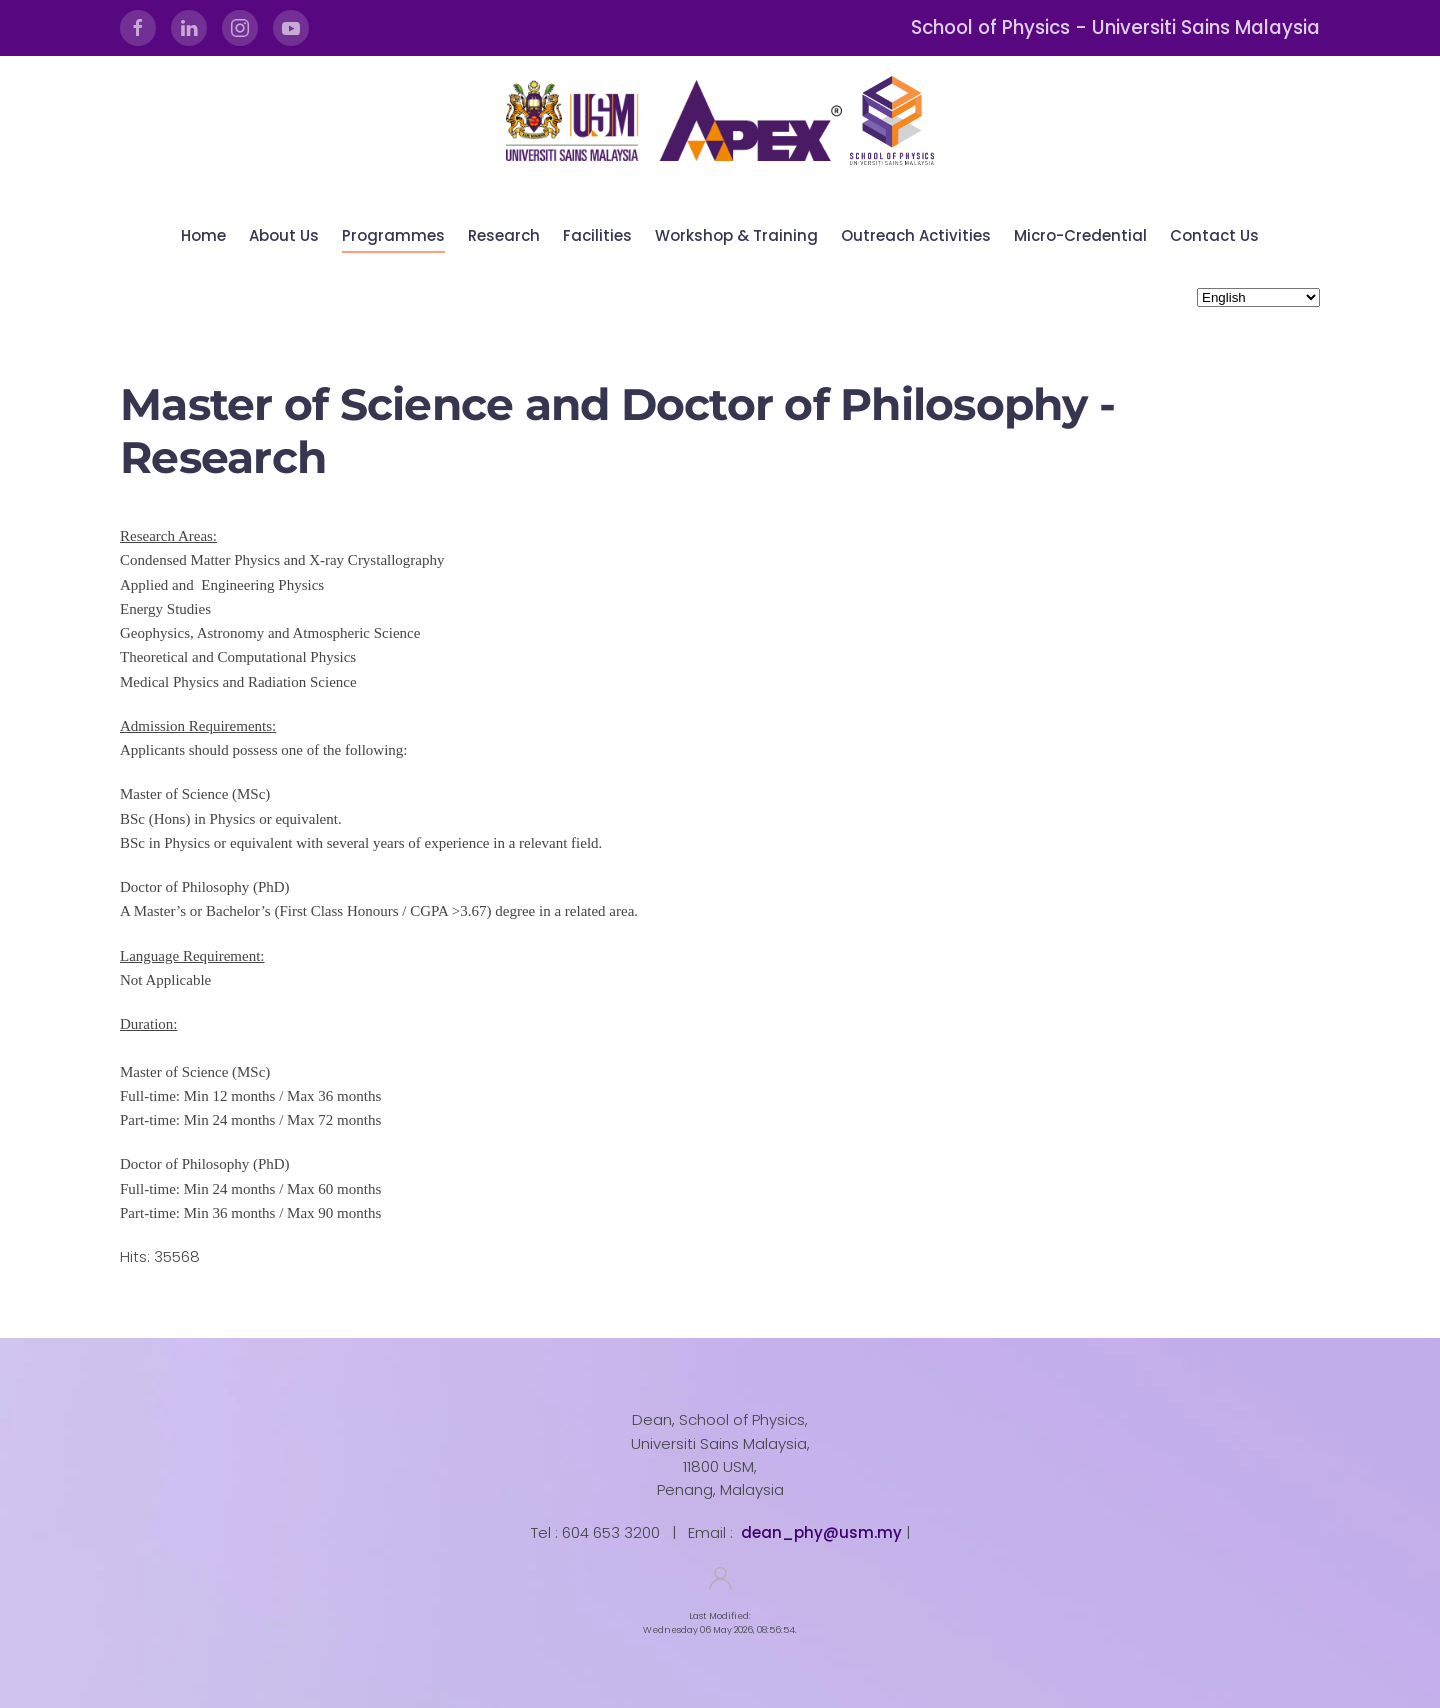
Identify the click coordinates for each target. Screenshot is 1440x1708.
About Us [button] (284, 235)
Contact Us (1214, 235)
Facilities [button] (597, 235)
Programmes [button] (393, 235)
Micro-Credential (1080, 235)
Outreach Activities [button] (916, 235)
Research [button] (504, 235)
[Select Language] (1258, 297)
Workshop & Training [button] (736, 235)
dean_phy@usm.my (821, 1532)
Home (203, 235)
